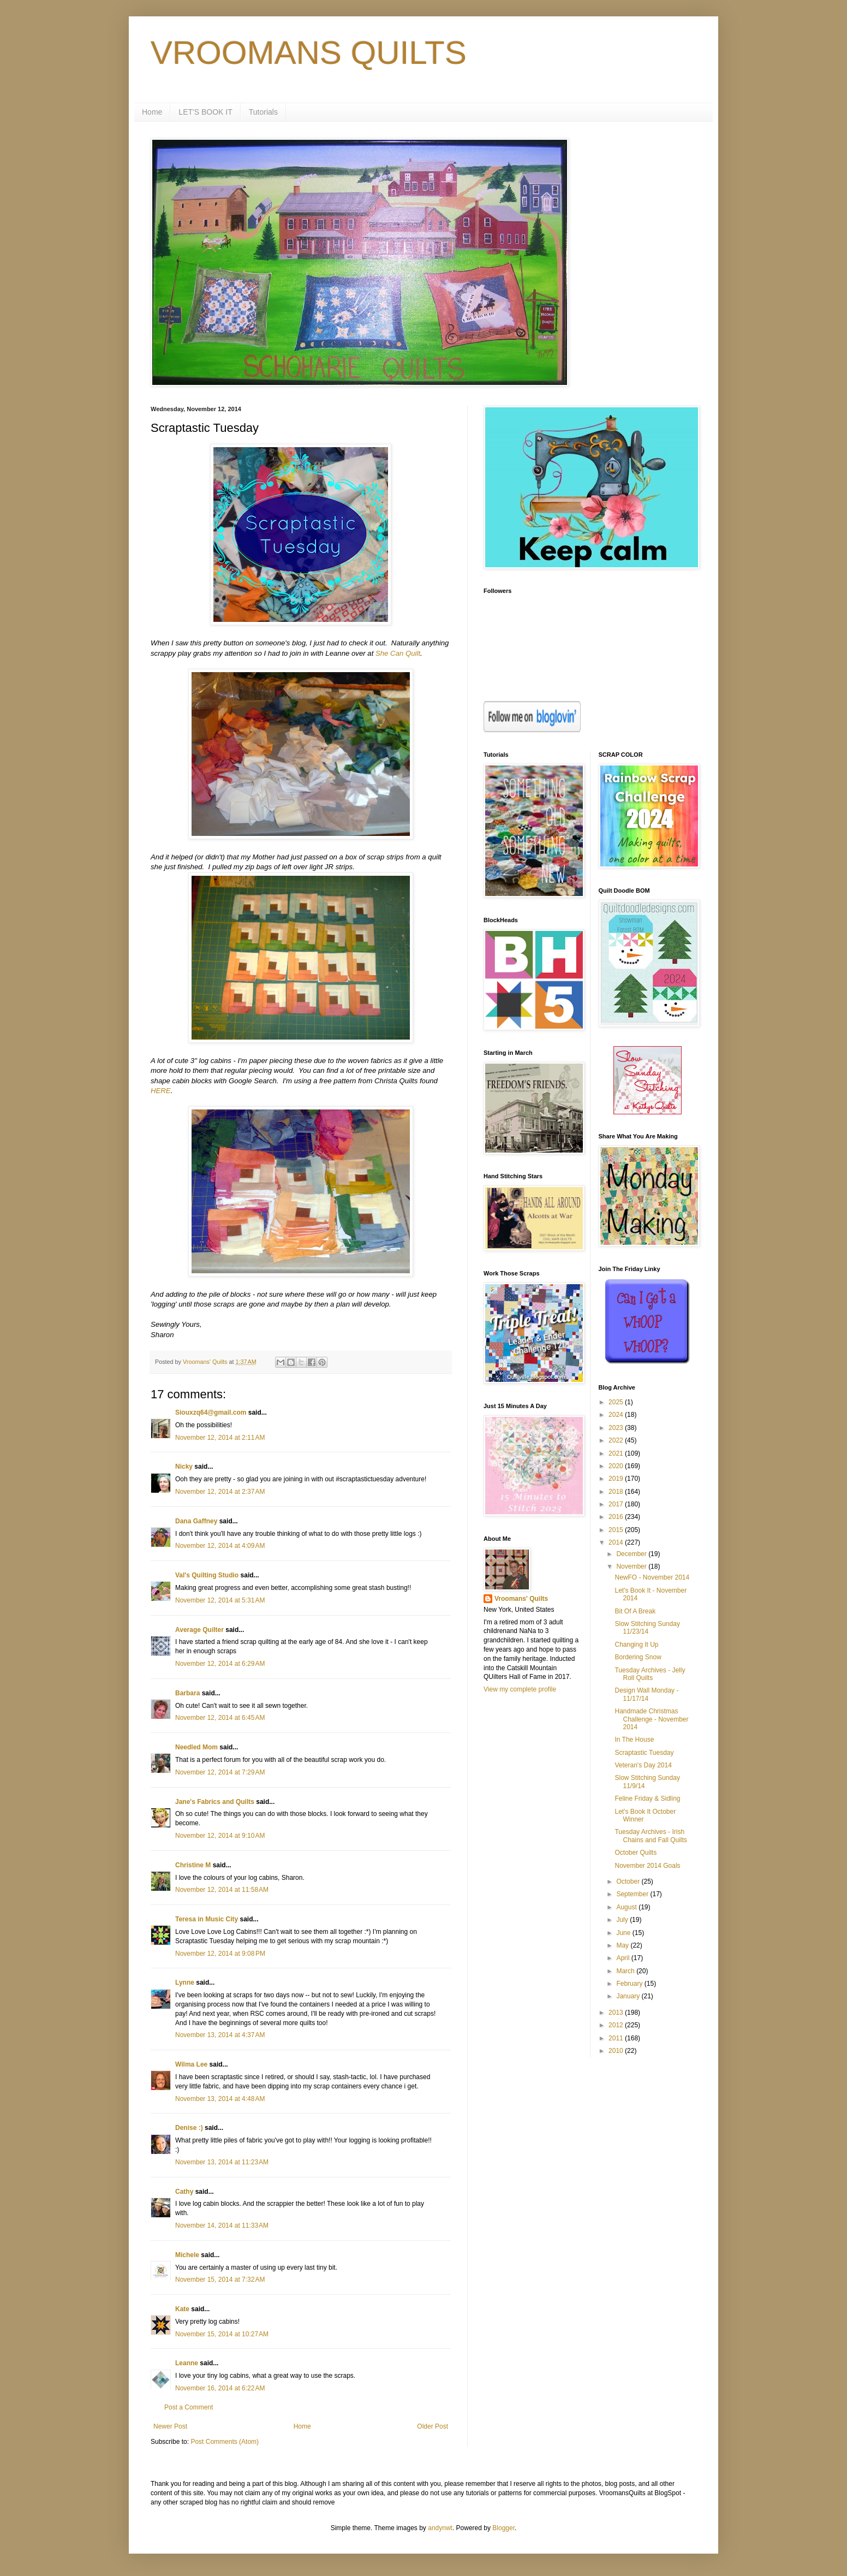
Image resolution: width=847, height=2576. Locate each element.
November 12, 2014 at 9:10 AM (220, 1835)
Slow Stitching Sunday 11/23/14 (647, 1627)
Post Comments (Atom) (224, 2442)
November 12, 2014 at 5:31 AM (220, 1600)
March (626, 1971)
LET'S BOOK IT (205, 112)
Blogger (503, 2528)
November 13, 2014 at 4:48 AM (220, 2099)
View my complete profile (520, 1689)
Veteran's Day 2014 (643, 1765)
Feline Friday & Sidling (647, 1798)
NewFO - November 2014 (652, 1577)
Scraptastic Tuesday (644, 1752)
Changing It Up (636, 1644)
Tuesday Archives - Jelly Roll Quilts (650, 1674)
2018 (617, 1491)
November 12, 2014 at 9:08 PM (220, 1953)
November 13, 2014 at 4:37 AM (220, 2035)
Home (152, 112)
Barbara (187, 1693)
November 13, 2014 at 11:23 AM (222, 2162)
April (623, 1958)
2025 (617, 1402)
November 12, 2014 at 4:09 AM (220, 1546)
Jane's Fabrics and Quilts (214, 1802)
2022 (617, 1440)
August (627, 1907)
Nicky (184, 1466)
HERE (161, 1091)
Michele (187, 2255)
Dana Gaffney (196, 1521)
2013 (617, 2012)
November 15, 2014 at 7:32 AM (220, 2279)
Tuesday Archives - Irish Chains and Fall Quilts (651, 1835)
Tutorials (263, 112)
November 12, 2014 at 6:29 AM (220, 1663)
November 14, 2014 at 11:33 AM (222, 2225)
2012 (617, 2025)
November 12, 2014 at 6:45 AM (220, 1718)
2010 (617, 2051)
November (632, 1566)
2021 (617, 1453)
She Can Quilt (397, 653)
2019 (617, 1478)
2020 (617, 1466)
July (623, 1920)
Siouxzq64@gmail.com (210, 1412)
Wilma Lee (191, 2064)
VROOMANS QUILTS (309, 52)
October (628, 1881)
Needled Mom (196, 1747)
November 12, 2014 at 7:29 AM (220, 1772)
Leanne (186, 2363)
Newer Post (170, 2426)
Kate (182, 2309)
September (633, 1894)
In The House (634, 1739)
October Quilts (636, 1852)
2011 (617, 2038)
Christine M (193, 1865)
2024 (617, 1414)
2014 (617, 1542)
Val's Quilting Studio (206, 1575)
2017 (617, 1504)
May (623, 1945)
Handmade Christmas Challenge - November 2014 (651, 1719)
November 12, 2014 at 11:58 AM (222, 1890)
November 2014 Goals (647, 1865)
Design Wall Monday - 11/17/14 (646, 1694)
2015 (617, 1530)
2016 (617, 1517)
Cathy (184, 2191)
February (630, 1983)
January (628, 1996)
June (624, 1933)
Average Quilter (199, 1630)
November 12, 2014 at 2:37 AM (220, 1491)
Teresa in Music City (206, 1919)
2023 (617, 1428)
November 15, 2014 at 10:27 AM (222, 2334)
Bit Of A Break (635, 1611)
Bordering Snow (638, 1657)
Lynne (184, 1982)
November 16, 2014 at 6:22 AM (220, 2388)
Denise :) (189, 2128)
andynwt (440, 2528)
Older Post (432, 2426)
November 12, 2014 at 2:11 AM (220, 1437)
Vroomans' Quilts (521, 1598)
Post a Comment (188, 2407)
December (632, 1554)
